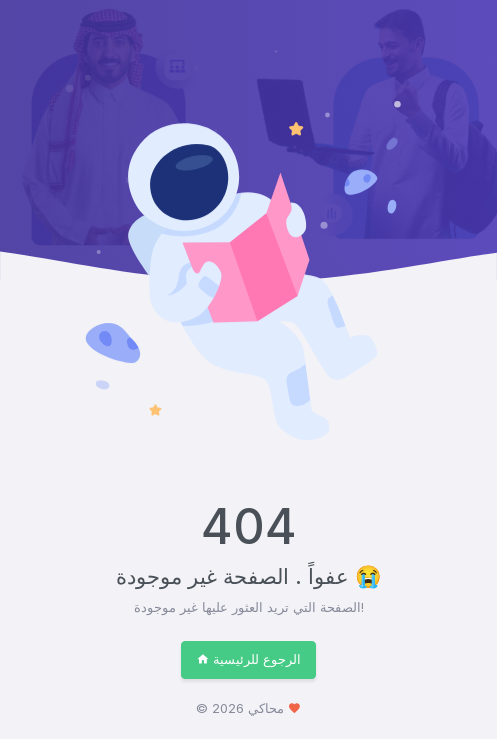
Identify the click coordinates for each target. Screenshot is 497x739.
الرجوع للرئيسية (248, 659)
